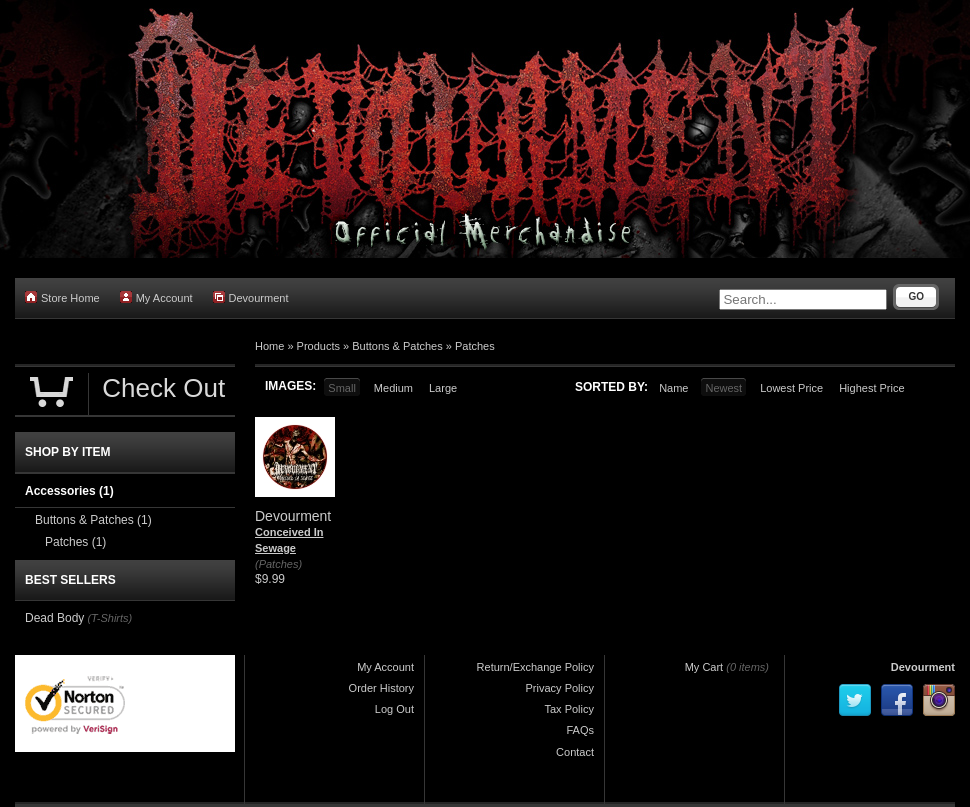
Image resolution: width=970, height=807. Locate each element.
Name (673, 388)
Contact (575, 752)
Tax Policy (569, 709)
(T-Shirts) (109, 618)
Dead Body (54, 618)
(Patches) (278, 564)
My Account (156, 297)
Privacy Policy (560, 688)
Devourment (251, 297)
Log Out (394, 709)
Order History (381, 688)
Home (269, 346)
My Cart (704, 667)
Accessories (69, 491)
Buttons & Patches (397, 346)
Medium (393, 388)
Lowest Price (791, 388)
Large (443, 388)
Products (318, 346)
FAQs (580, 730)
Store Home (62, 297)
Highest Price (871, 388)
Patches (475, 346)
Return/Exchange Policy (535, 667)
